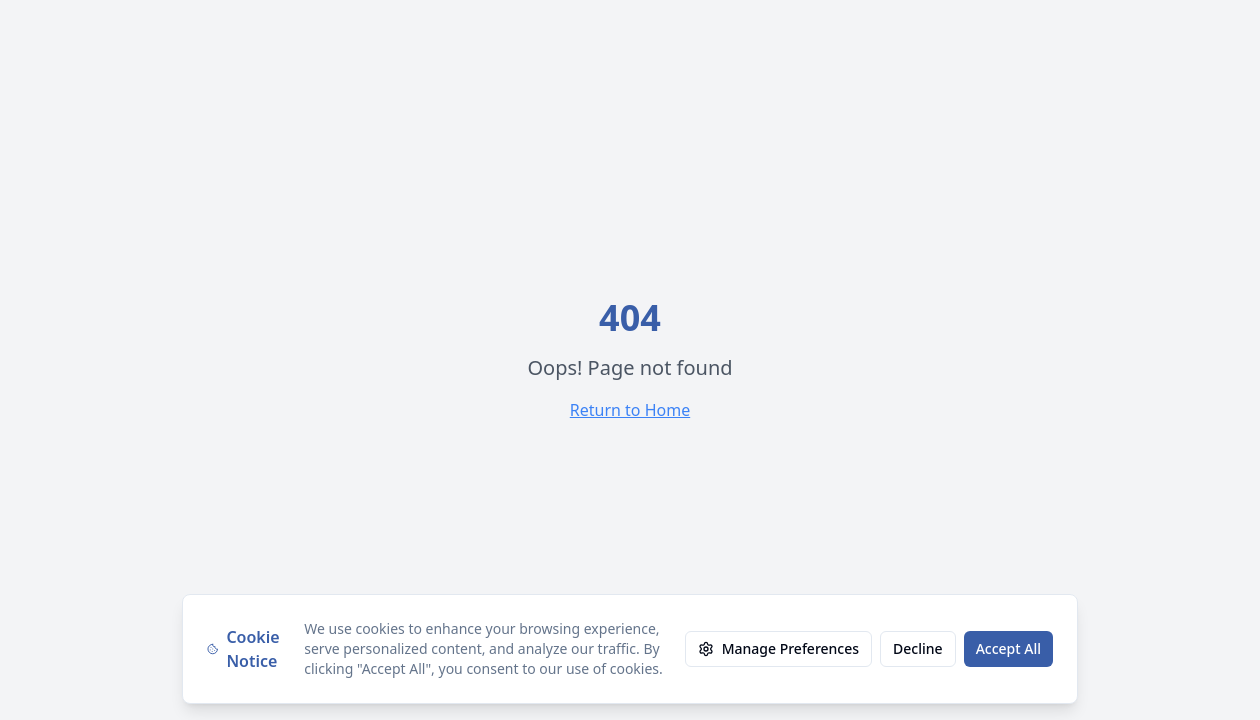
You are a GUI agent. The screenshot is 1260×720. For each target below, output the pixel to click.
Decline (918, 648)
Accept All (1008, 648)
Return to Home (630, 410)
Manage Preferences (778, 648)
